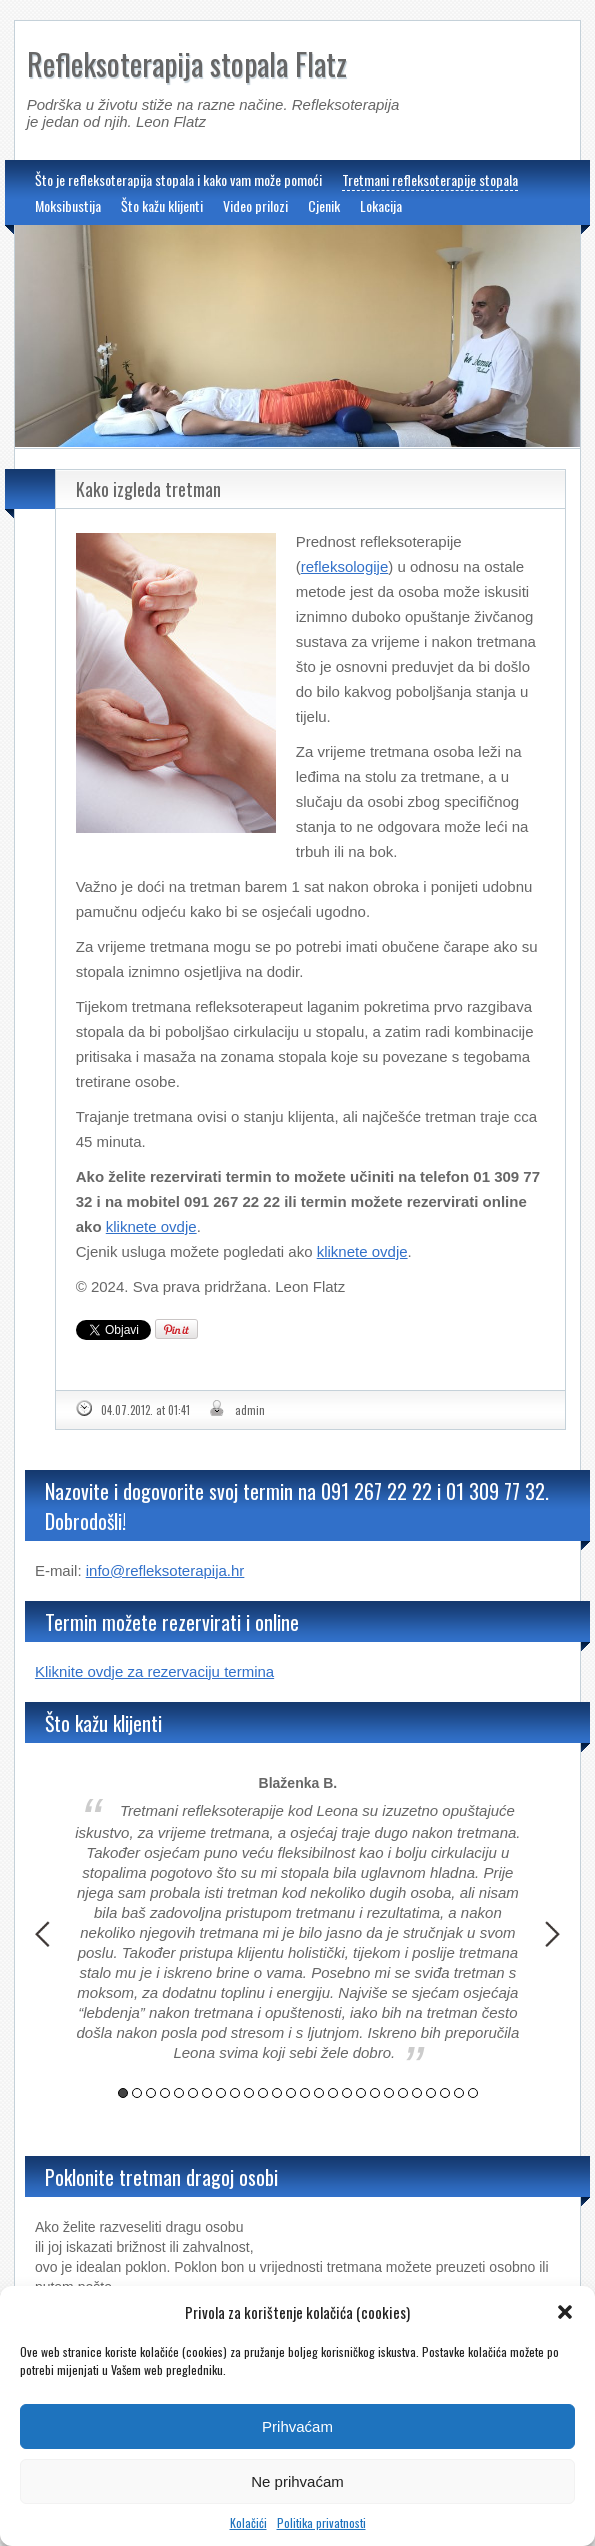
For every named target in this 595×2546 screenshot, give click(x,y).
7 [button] (207, 2093)
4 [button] (165, 2093)
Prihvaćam (297, 2426)
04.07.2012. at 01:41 (145, 1410)
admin (250, 1410)
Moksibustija (68, 205)
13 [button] (291, 2093)
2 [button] (137, 2093)
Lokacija (381, 205)
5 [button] (179, 2093)
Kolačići (248, 2522)
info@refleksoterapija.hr (165, 1570)
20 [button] (389, 2093)
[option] (298, 1919)
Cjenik (324, 205)
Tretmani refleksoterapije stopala (430, 179)
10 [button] (249, 2093)
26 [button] (473, 2093)
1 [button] (123, 2093)
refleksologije (345, 566)
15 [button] (319, 2093)
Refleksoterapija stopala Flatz (187, 63)
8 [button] (221, 2093)
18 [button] (361, 2093)
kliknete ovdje (151, 1226)
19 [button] (375, 2093)
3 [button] (151, 2093)
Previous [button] (42, 1934)
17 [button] (347, 2093)
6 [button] (193, 2093)
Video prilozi (255, 205)
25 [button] (459, 2093)
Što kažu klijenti (162, 205)
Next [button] (552, 1934)
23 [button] (431, 2093)
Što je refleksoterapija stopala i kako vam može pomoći (178, 179)
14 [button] (305, 2093)
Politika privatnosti (321, 2522)
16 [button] (333, 2093)
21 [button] (403, 2093)
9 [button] (235, 2093)
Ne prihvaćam (297, 2481)
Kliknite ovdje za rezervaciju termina (154, 1671)
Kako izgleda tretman (148, 489)
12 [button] (277, 2093)
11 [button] (263, 2093)
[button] (565, 2312)
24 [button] (445, 2093)
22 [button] (417, 2093)
